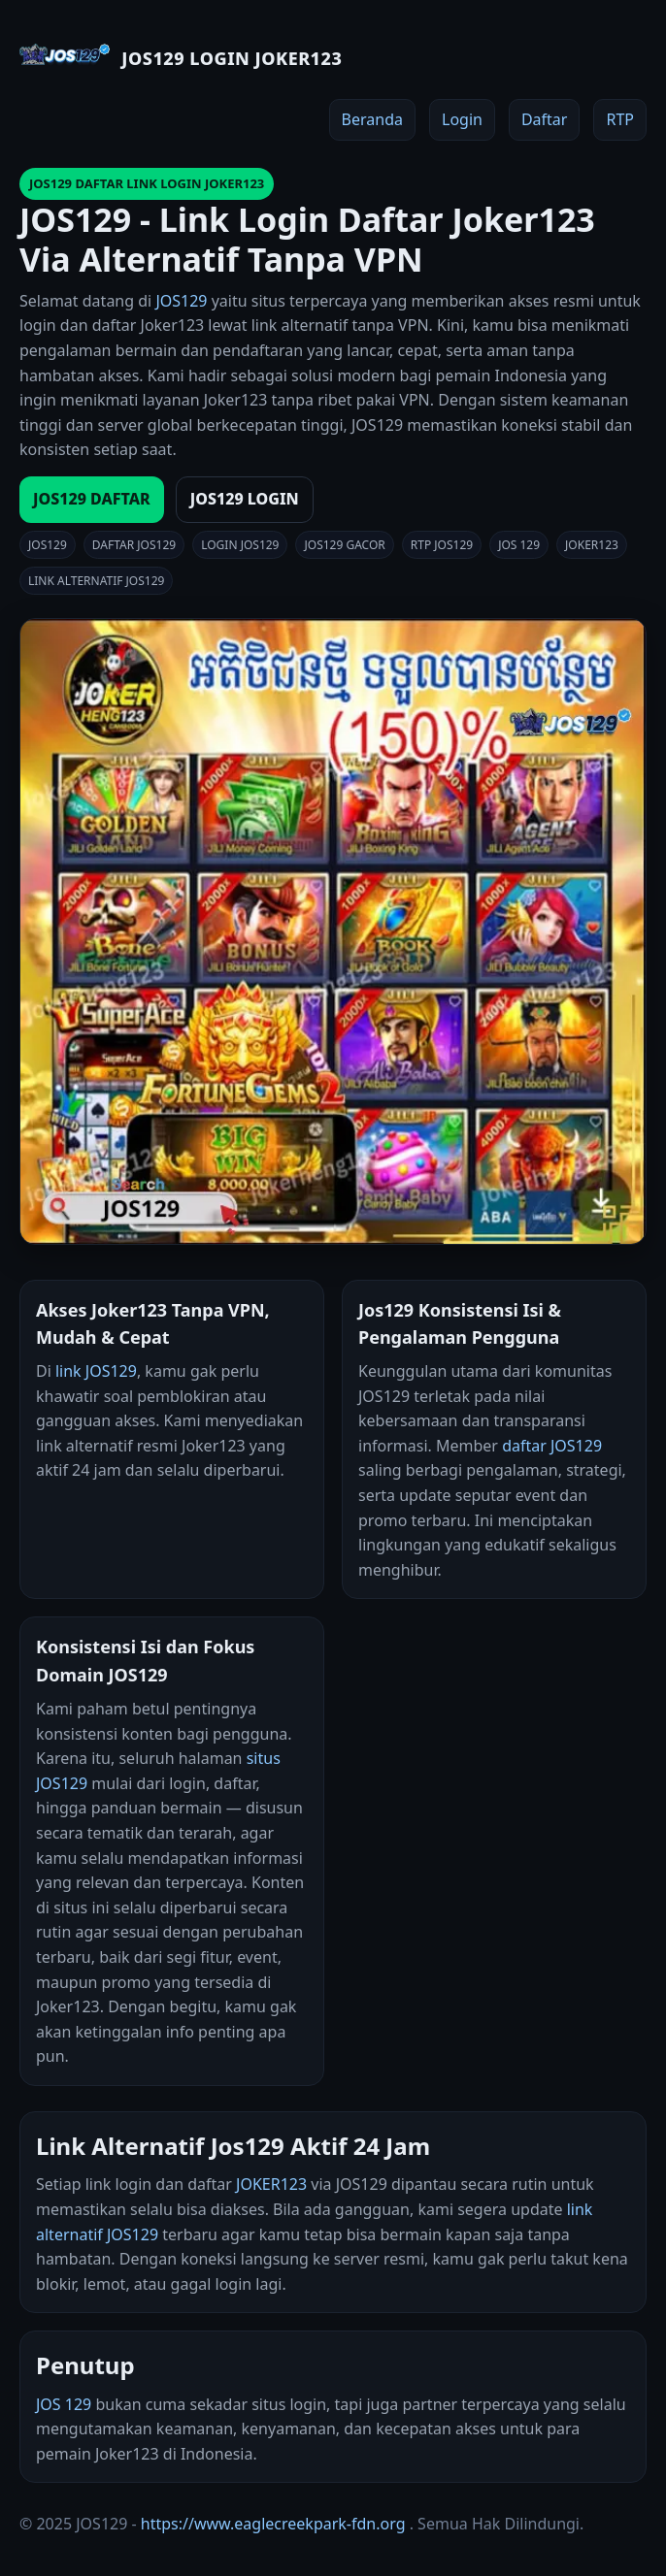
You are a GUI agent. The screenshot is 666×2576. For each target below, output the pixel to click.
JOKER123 (271, 2184)
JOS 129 (63, 2404)
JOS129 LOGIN (244, 498)
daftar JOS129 (552, 1445)
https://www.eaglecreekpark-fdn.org (273, 2523)
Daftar (544, 119)
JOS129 (181, 300)
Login (462, 119)
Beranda (372, 119)
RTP (620, 119)
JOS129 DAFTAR (91, 498)
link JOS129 (96, 1371)
